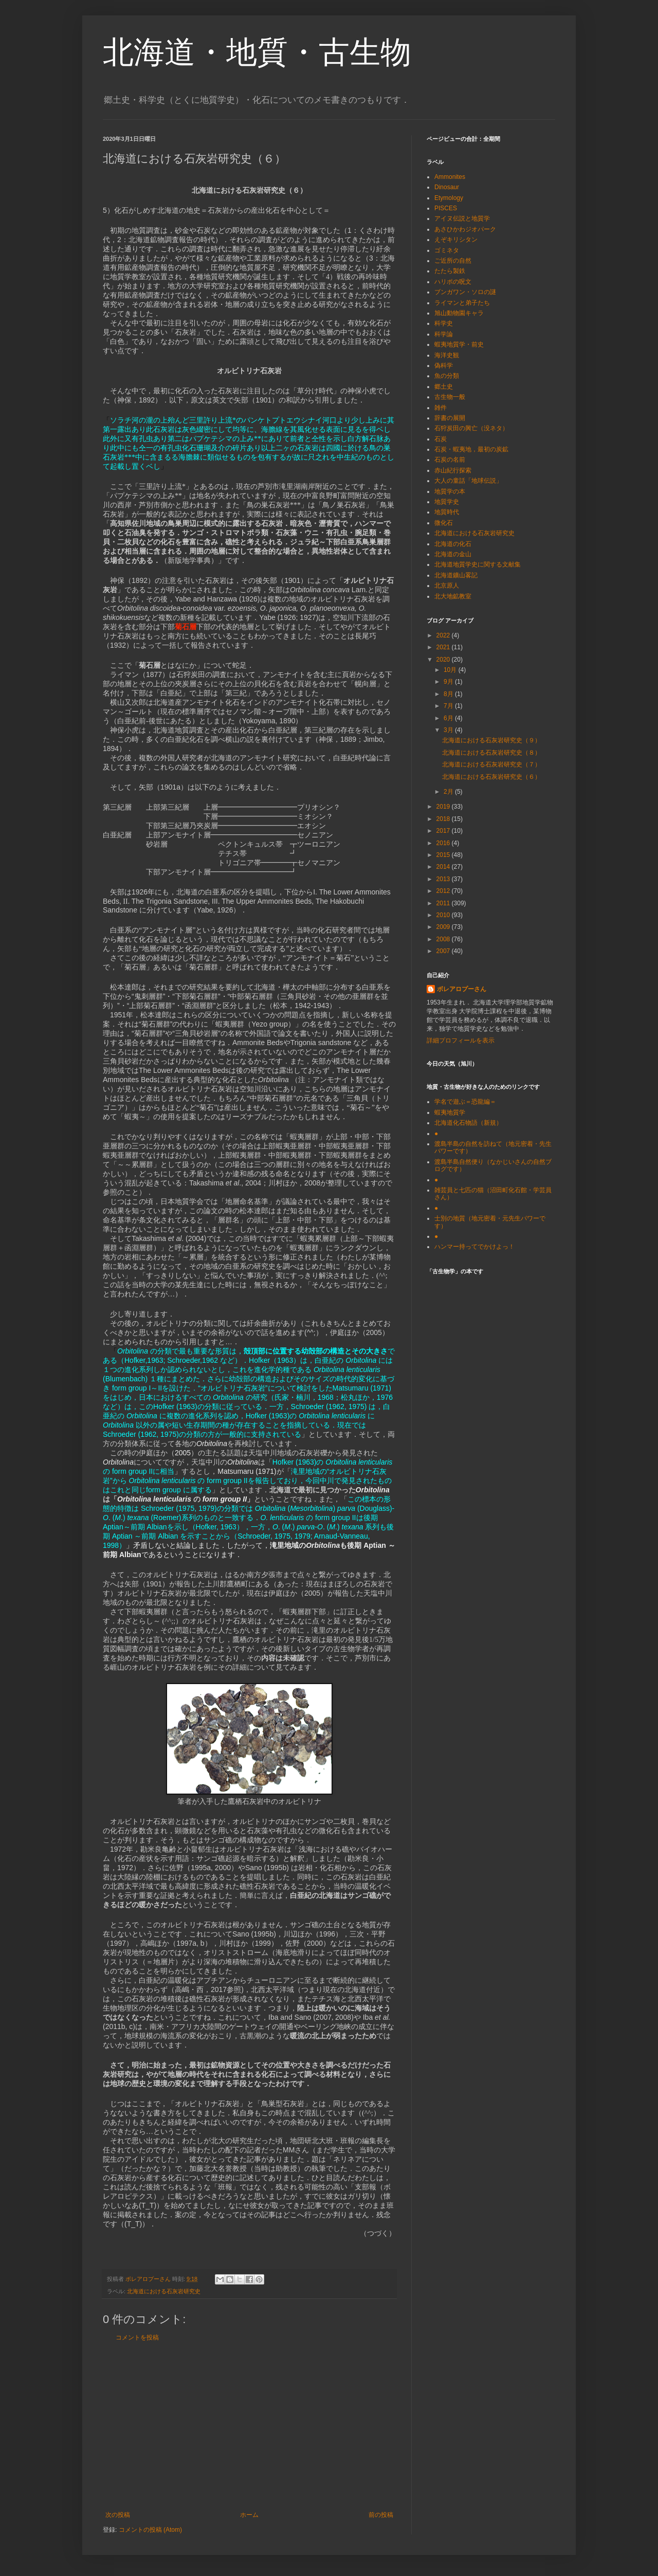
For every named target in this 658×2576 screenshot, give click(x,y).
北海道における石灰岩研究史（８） (491, 752)
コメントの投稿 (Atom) (150, 2529)
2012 (444, 890)
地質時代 (446, 512)
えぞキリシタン (456, 239)
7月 (449, 705)
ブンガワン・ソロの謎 (465, 292)
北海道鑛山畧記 (456, 575)
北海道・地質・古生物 (257, 52)
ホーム (249, 2514)
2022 (444, 635)
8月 (449, 694)
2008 (444, 939)
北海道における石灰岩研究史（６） (491, 776)
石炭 (440, 439)
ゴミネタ (446, 250)
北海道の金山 (452, 554)
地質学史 (446, 501)
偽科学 (443, 365)
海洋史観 (446, 355)
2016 (444, 843)
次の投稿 (117, 2514)
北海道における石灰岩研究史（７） (491, 764)
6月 (449, 718)
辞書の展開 (449, 418)
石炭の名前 (449, 459)
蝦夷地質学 (449, 1112)
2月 (449, 791)
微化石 (443, 522)
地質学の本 (449, 491)
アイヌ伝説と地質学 (462, 218)
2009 (444, 926)
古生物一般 (449, 396)
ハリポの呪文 (452, 281)
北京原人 (446, 585)
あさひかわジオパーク (465, 229)
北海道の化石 (452, 543)
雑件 (440, 407)
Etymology (448, 198)
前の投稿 (381, 2514)
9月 (449, 681)
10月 (451, 669)
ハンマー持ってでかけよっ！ (474, 1246)
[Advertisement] (249, 2426)
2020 (444, 659)
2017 (444, 830)
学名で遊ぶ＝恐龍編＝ (465, 1101)
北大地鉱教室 (452, 596)
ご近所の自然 (452, 260)
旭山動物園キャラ (459, 313)
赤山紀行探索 (452, 470)
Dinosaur (446, 187)
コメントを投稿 (137, 2337)
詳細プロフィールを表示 (461, 1040)
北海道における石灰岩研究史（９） (491, 740)
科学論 (443, 334)
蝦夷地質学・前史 (459, 344)
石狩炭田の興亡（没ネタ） (471, 428)
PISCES (445, 208)
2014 (444, 866)
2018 (444, 819)
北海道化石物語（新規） (468, 1122)
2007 (444, 951)
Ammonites (449, 176)
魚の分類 (446, 375)
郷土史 (443, 386)
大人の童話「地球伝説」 (468, 480)
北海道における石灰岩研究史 (163, 2291)
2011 (444, 903)
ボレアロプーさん (461, 989)
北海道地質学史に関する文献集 (477, 564)
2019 (444, 806)
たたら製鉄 (449, 271)
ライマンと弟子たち (462, 302)
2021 (444, 647)
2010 (444, 915)
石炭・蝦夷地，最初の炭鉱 (471, 449)
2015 (444, 854)
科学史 (443, 323)
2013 (444, 879)
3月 (449, 730)
